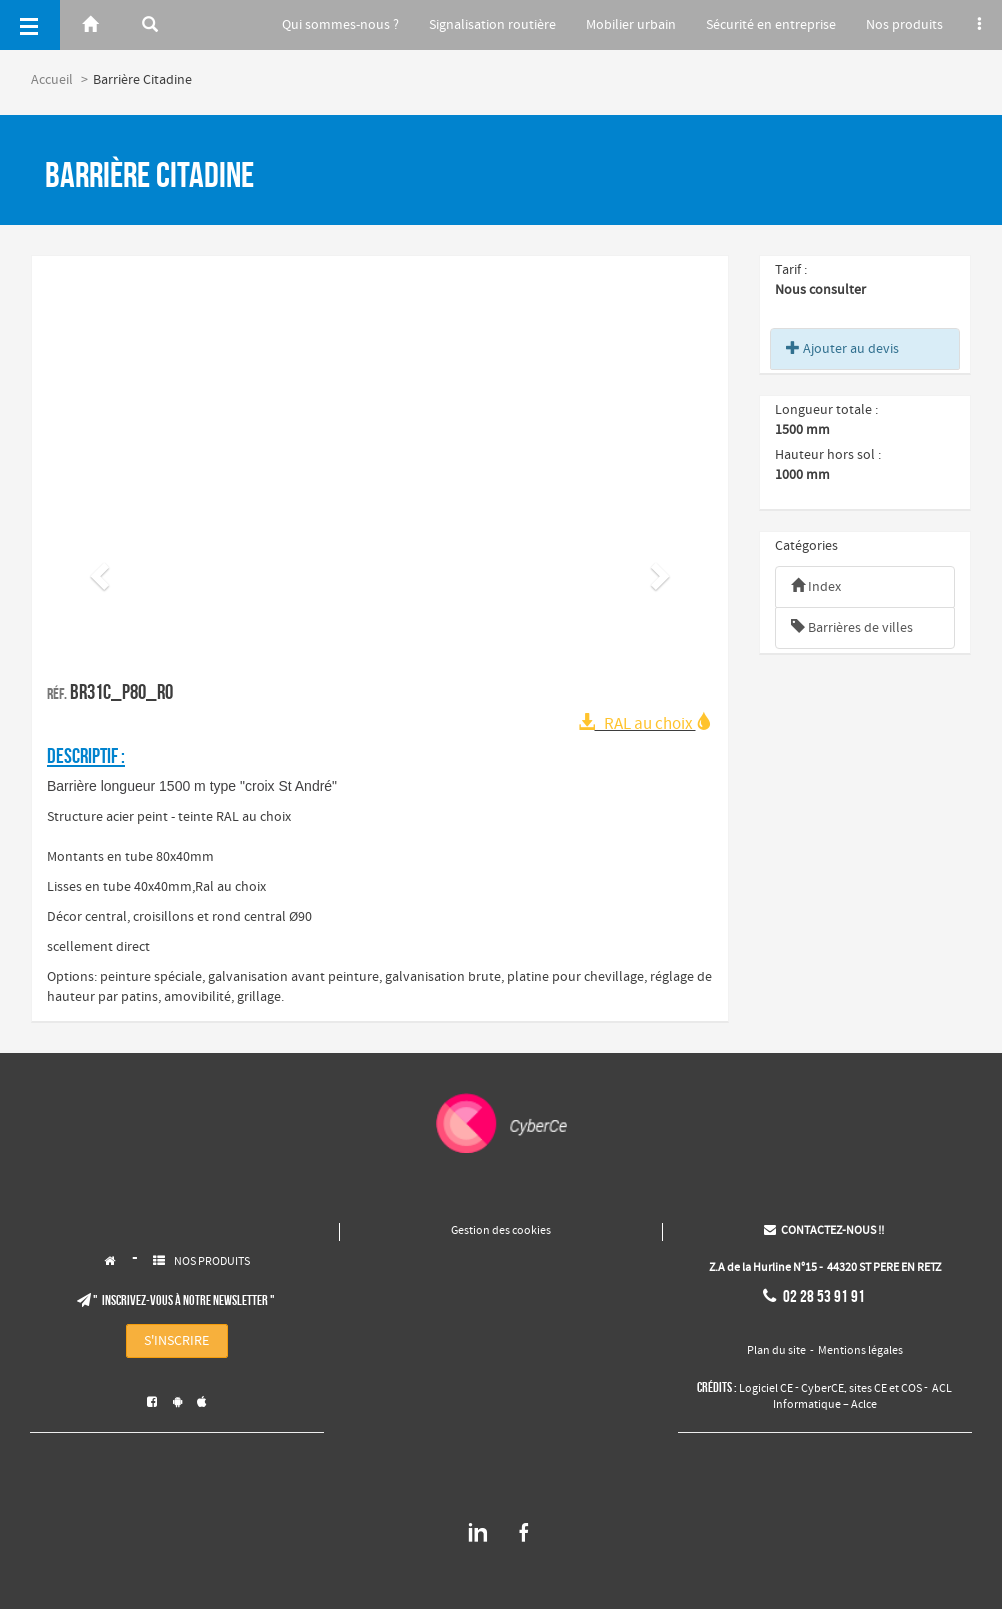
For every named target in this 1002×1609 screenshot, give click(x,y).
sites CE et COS (885, 1389)
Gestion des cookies (501, 1231)
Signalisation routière (476, 25)
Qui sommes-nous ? (321, 25)
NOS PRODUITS (212, 1262)
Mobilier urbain (619, 25)
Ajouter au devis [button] (842, 349)
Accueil (52, 80)
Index (816, 587)
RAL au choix (645, 724)
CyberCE (822, 1389)
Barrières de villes (852, 628)
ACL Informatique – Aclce (863, 1397)
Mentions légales (860, 1351)
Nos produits (900, 25)
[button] (97, 570)
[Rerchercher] (150, 25)
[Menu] (30, 25)
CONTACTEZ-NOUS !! (824, 1231)
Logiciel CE (766, 1389)
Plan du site (776, 1351)
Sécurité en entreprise (763, 25)
